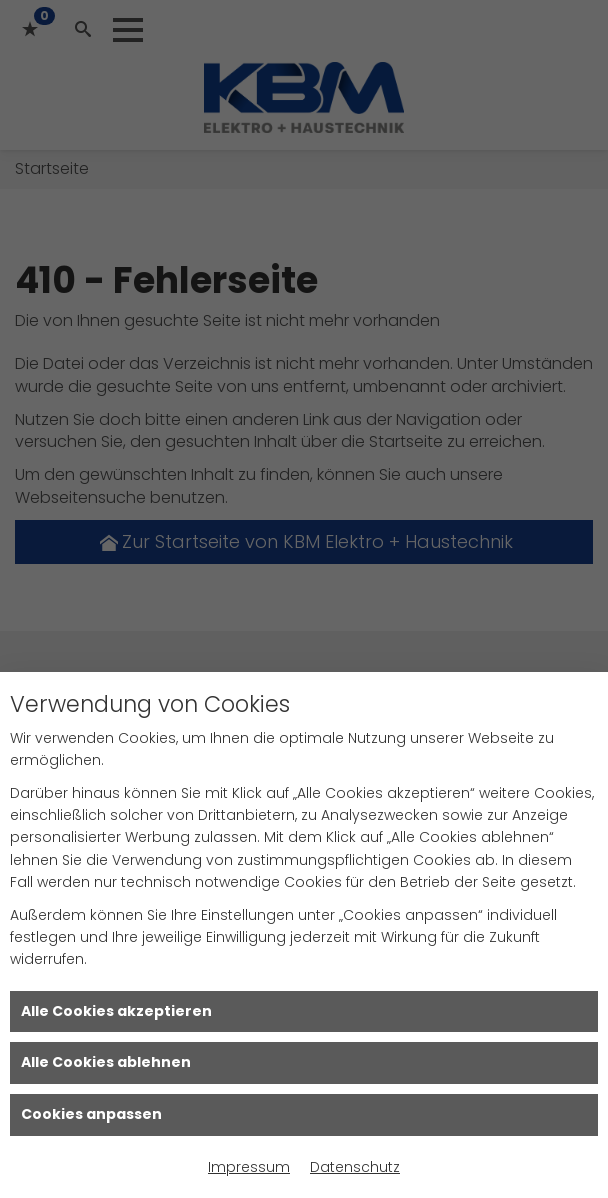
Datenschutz (355, 1167)
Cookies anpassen (91, 1114)
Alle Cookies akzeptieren (116, 1011)
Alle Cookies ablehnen (106, 1062)
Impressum (249, 1167)
